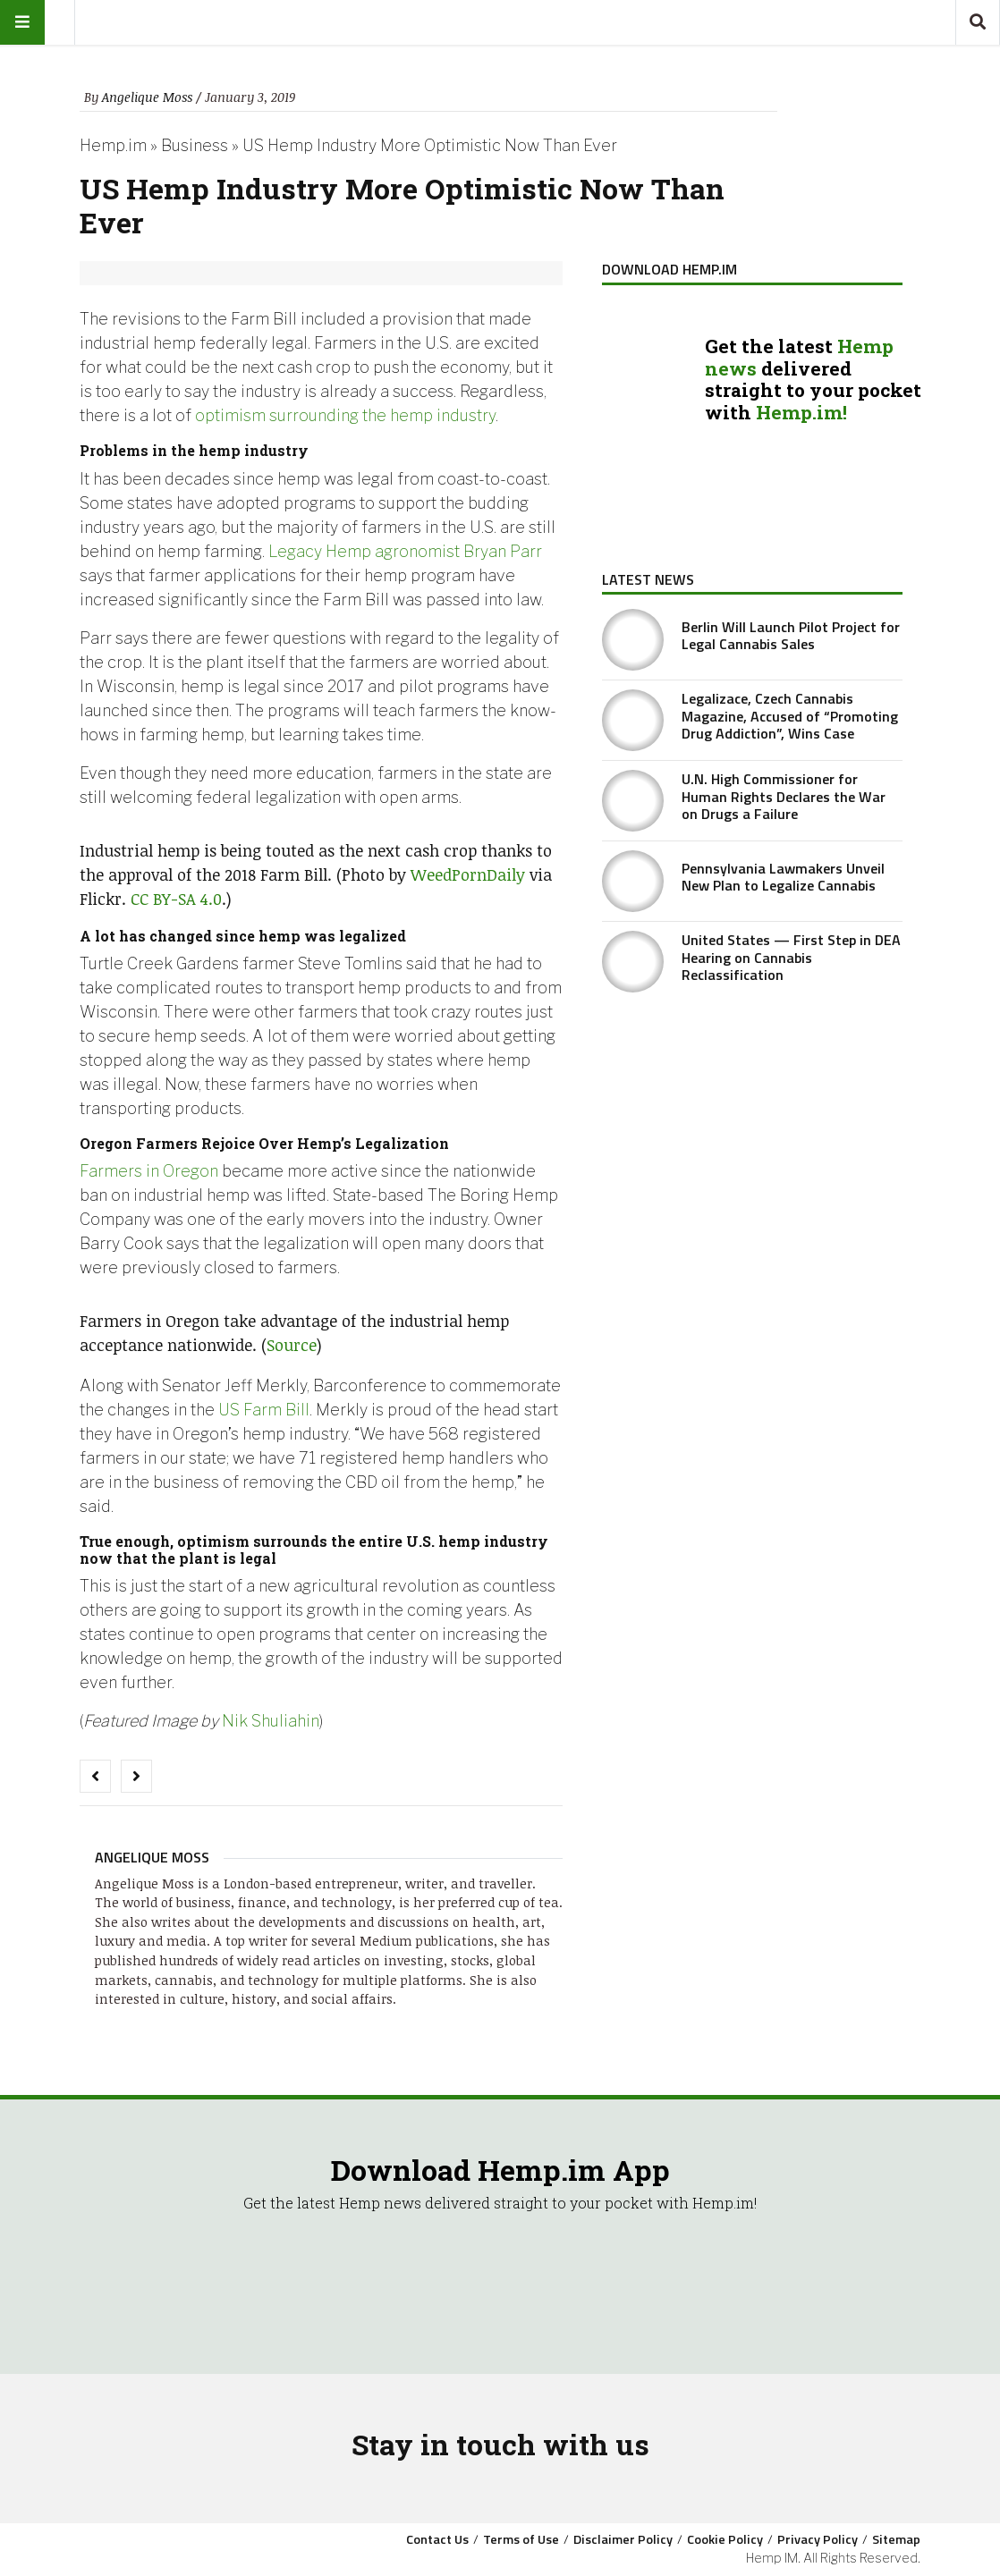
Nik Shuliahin (270, 1720)
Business (194, 145)
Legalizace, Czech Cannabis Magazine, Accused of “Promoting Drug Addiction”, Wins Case (790, 715)
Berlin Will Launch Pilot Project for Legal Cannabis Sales (791, 635)
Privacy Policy (817, 2539)
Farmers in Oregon (149, 1170)
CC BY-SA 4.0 (176, 898)
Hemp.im (113, 145)
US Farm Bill (263, 1409)
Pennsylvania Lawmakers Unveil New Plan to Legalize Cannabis (783, 876)
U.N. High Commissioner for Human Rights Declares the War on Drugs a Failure (784, 795)
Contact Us (437, 2539)
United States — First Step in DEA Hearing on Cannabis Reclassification (791, 956)
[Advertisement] (752, 1139)
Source (292, 1345)
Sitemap (896, 2539)
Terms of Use (521, 2539)
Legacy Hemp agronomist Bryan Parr (405, 551)
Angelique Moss (147, 97)
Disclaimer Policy (623, 2539)
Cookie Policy (725, 2539)
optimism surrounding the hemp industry (345, 415)
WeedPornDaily (468, 874)
